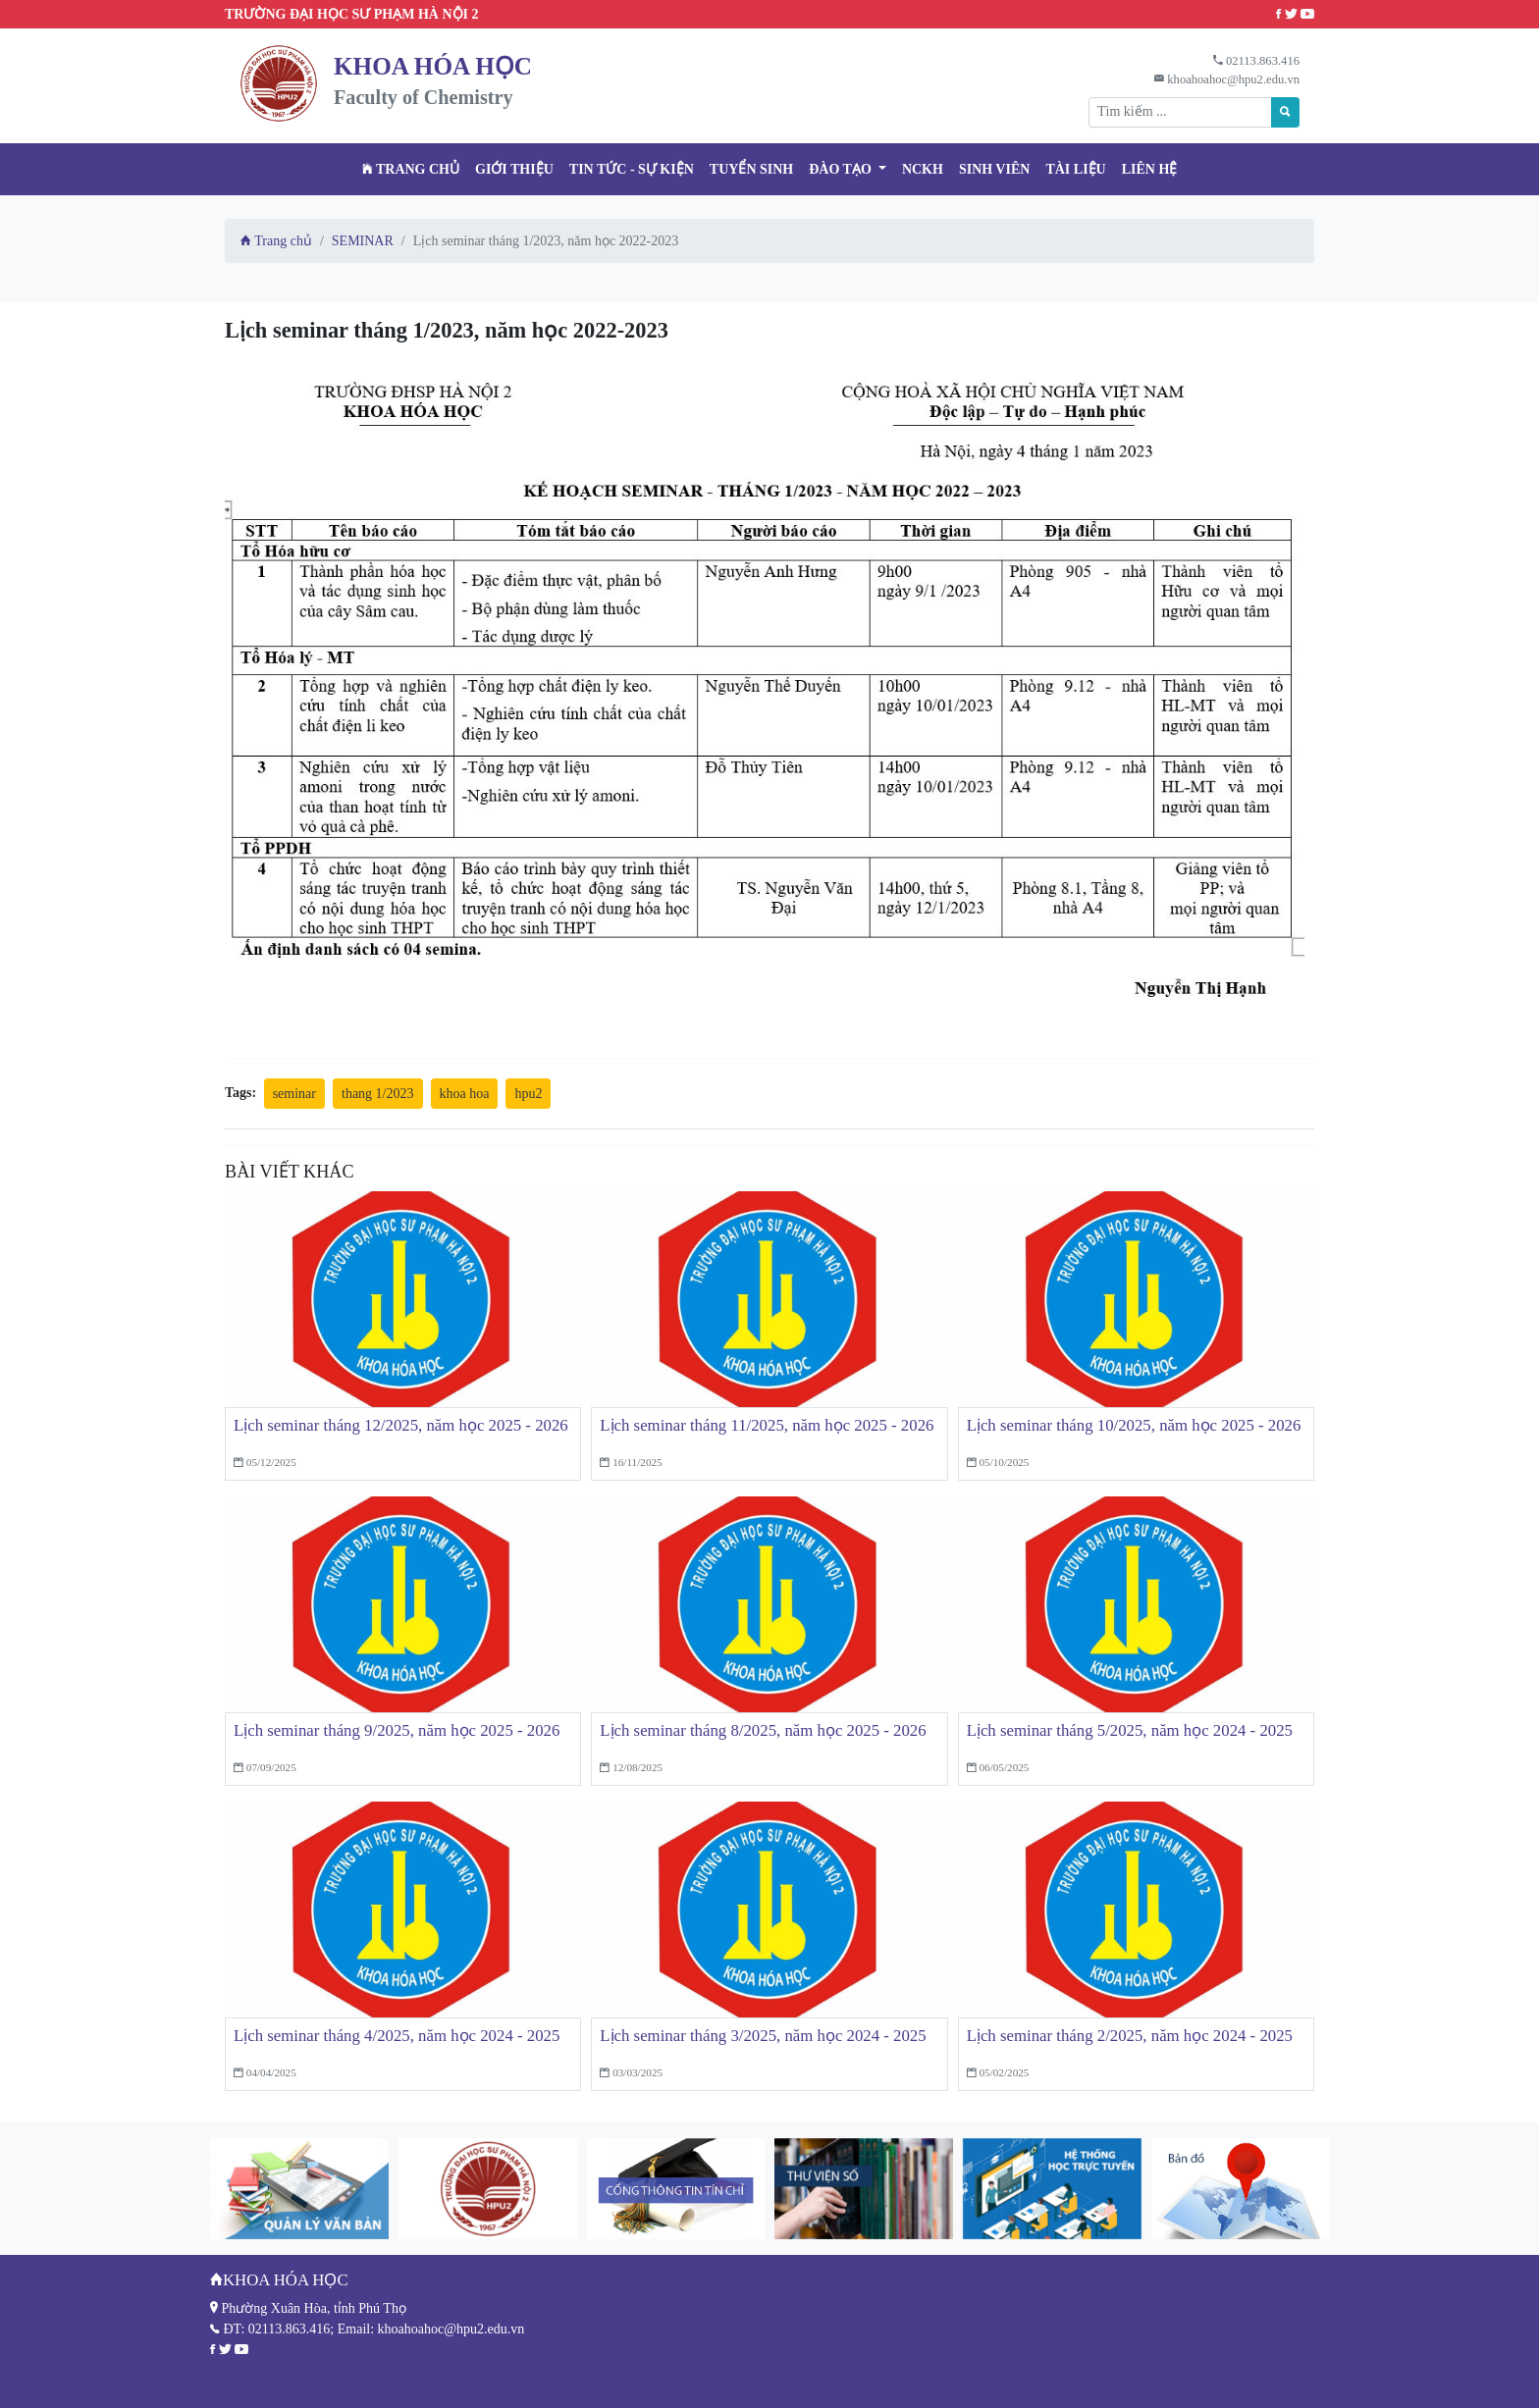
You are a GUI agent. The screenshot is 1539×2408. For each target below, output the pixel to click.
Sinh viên (995, 169)
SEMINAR (363, 241)
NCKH (922, 169)
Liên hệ (1150, 169)
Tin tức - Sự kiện (631, 169)
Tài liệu (1075, 169)
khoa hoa (465, 1093)
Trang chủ (410, 169)
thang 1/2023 (378, 1093)
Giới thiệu (514, 169)
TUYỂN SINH (751, 169)
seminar (294, 1093)
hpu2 (528, 1093)
